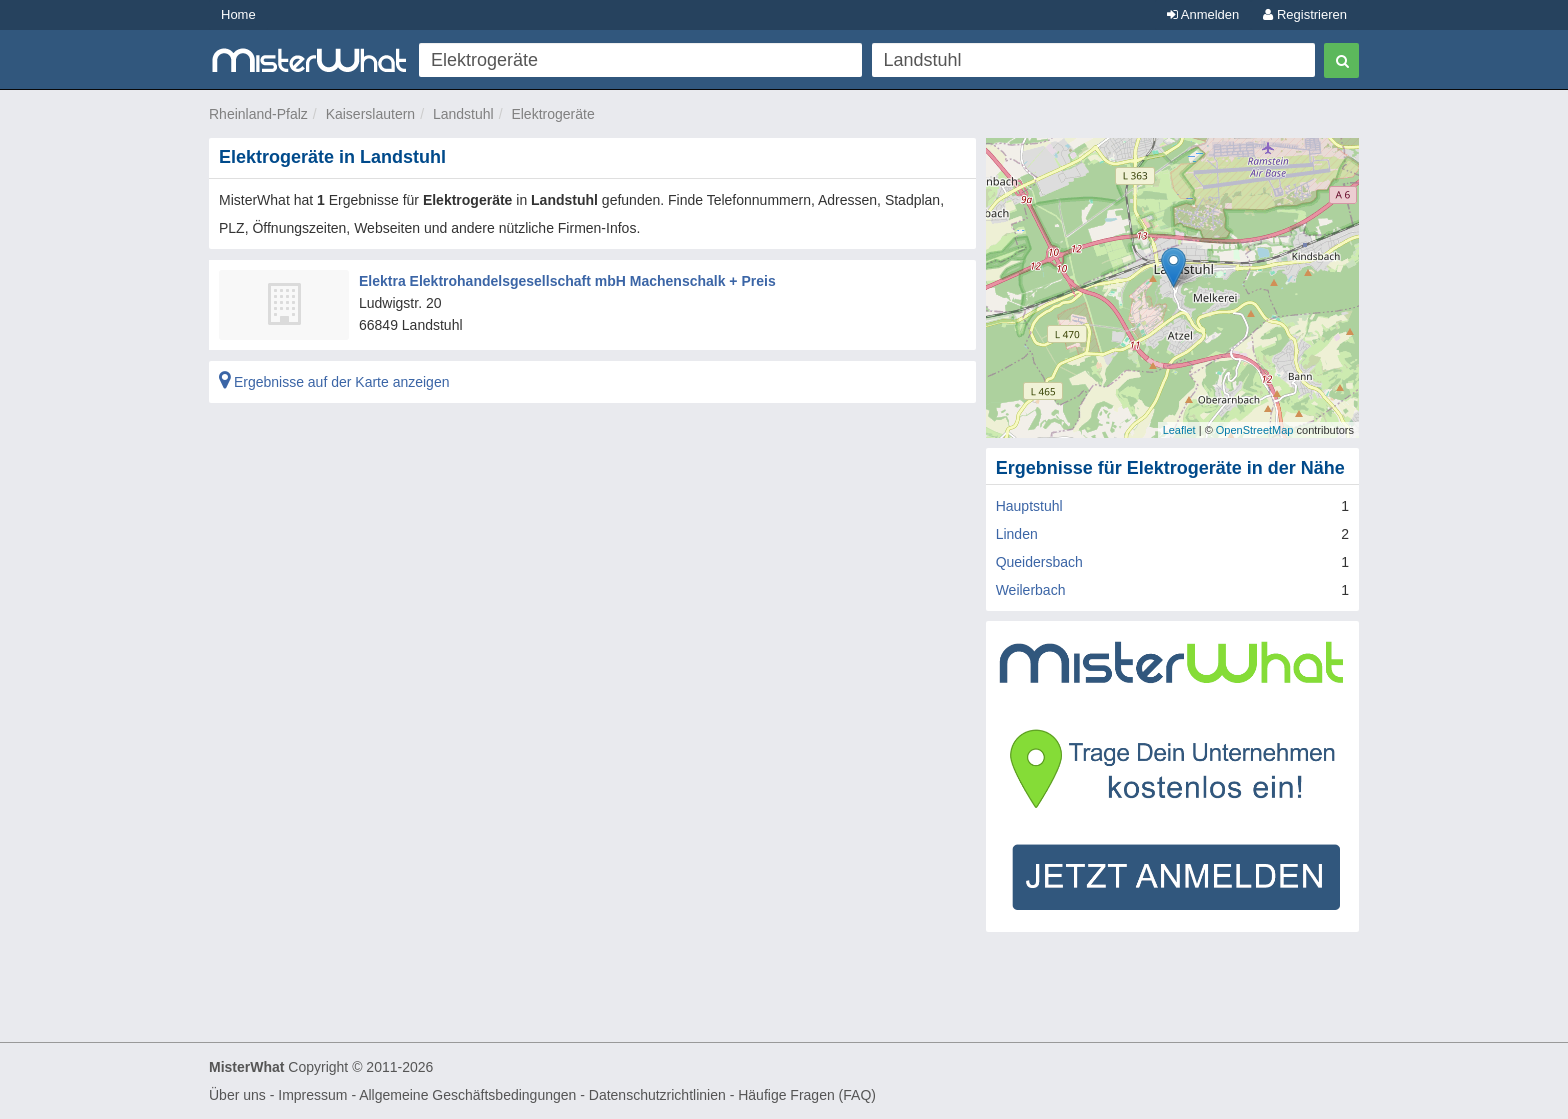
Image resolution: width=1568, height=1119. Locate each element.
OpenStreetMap (1255, 430)
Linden (1017, 534)
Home (238, 14)
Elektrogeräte (552, 114)
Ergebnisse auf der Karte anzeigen (334, 382)
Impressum (312, 1095)
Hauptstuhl (1029, 506)
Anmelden (1203, 14)
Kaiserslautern (371, 114)
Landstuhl (463, 114)
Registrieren (1305, 14)
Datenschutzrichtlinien (657, 1095)
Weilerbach (1031, 590)
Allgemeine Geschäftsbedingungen (467, 1095)
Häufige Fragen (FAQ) (807, 1095)
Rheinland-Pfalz (258, 114)
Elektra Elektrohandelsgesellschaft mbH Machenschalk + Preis (567, 281)
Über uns (237, 1095)
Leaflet (1179, 430)
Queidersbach (1039, 562)
